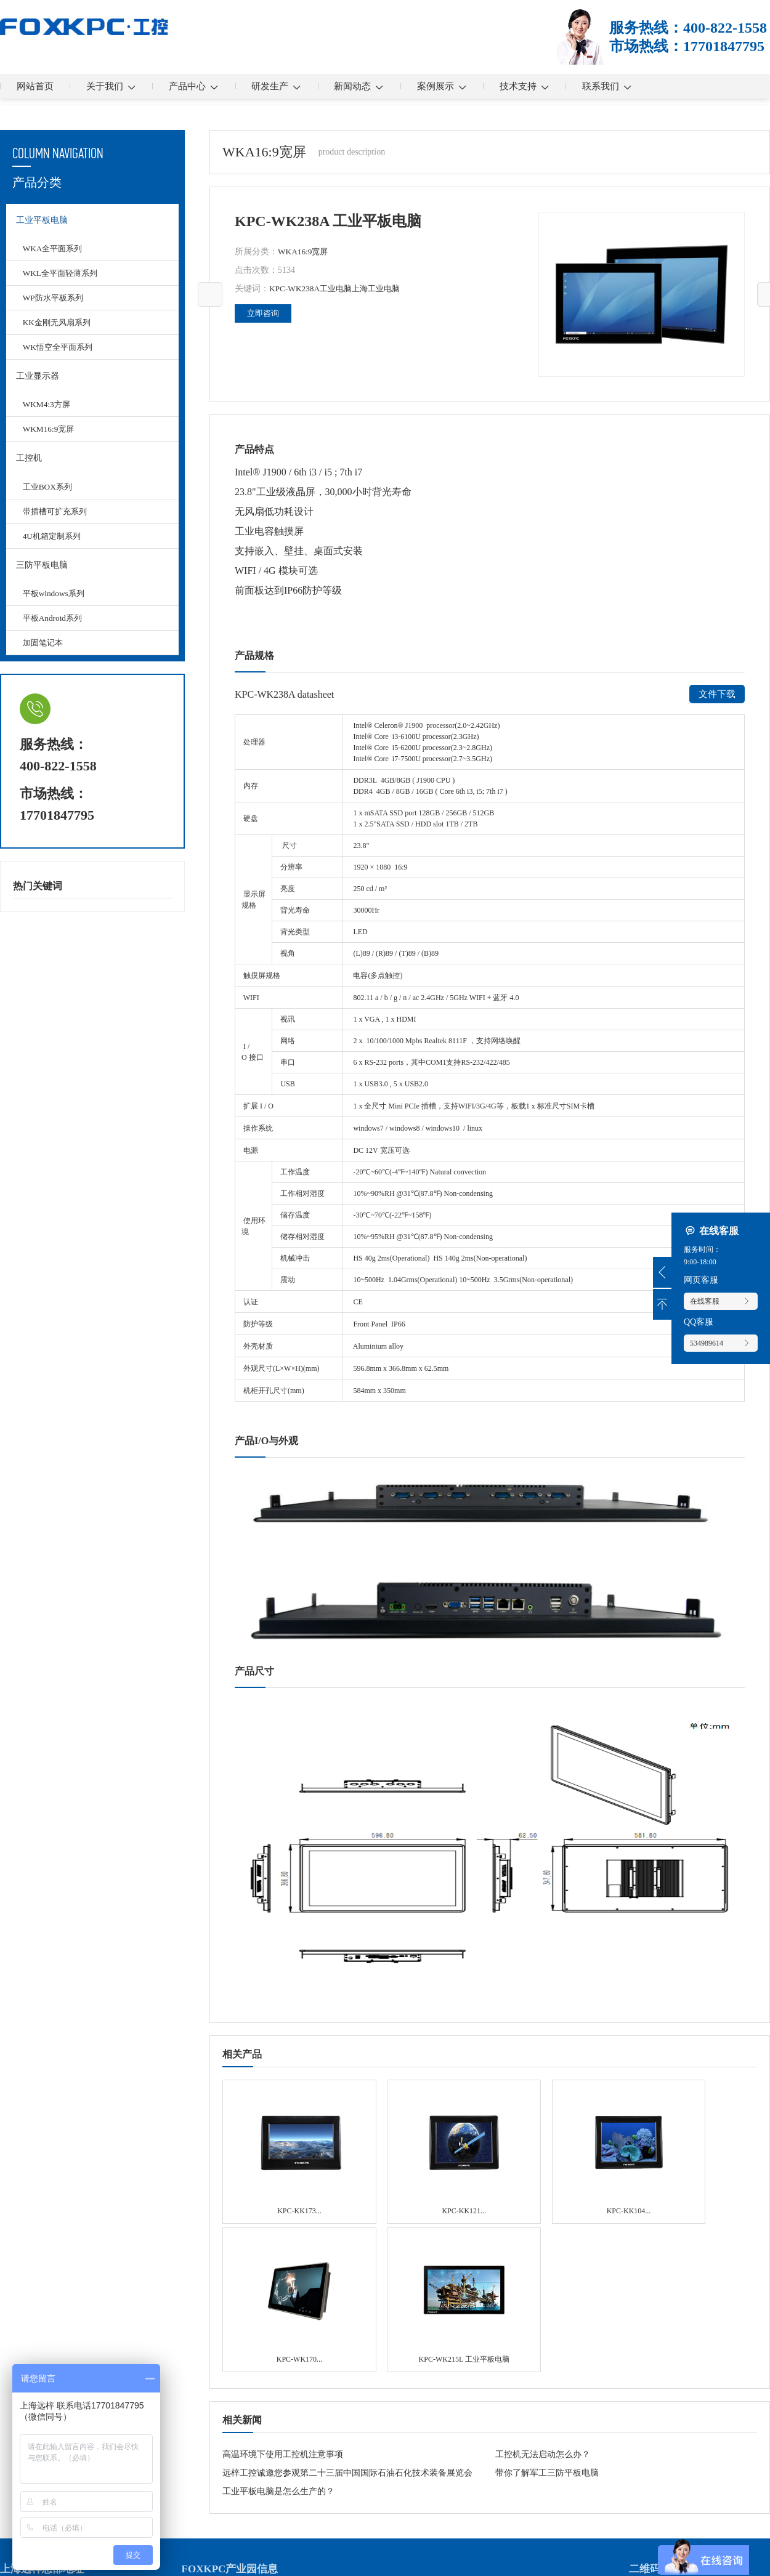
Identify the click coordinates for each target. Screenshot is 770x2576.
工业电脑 (339, 288)
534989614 (721, 1343)
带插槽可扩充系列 (57, 525)
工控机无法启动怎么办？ (542, 2270)
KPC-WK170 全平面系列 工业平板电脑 (598, 2129)
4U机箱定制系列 (54, 550)
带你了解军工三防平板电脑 (547, 2288)
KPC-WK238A (295, 288)
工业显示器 (36, 382)
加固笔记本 (45, 661)
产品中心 (210, 86)
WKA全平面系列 (55, 253)
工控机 (28, 469)
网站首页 (38, 86)
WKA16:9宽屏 (304, 251)
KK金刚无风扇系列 (59, 327)
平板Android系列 (55, 637)
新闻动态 (389, 86)
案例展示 (478, 86)
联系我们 (657, 86)
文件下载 (716, 693)
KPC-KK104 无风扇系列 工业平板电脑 (489, 2129)
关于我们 (121, 86)
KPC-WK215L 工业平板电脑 (707, 2136)
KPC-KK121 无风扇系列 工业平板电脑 (380, 2129)
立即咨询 (264, 313)
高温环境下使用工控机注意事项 (282, 2270)
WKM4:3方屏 (48, 414)
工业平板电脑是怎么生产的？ (278, 2307)
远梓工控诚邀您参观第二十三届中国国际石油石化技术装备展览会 (347, 2288)
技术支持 (567, 86)
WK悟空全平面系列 (60, 352)
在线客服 (721, 1301)
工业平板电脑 (41, 222)
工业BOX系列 (49, 501)
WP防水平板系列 (55, 302)
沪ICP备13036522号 (262, 2557)
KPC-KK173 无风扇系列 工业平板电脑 (271, 2129)
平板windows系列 (56, 612)
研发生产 (300, 86)
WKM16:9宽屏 (50, 438)
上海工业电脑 (382, 288)
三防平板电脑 (41, 581)
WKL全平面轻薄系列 (63, 278)
